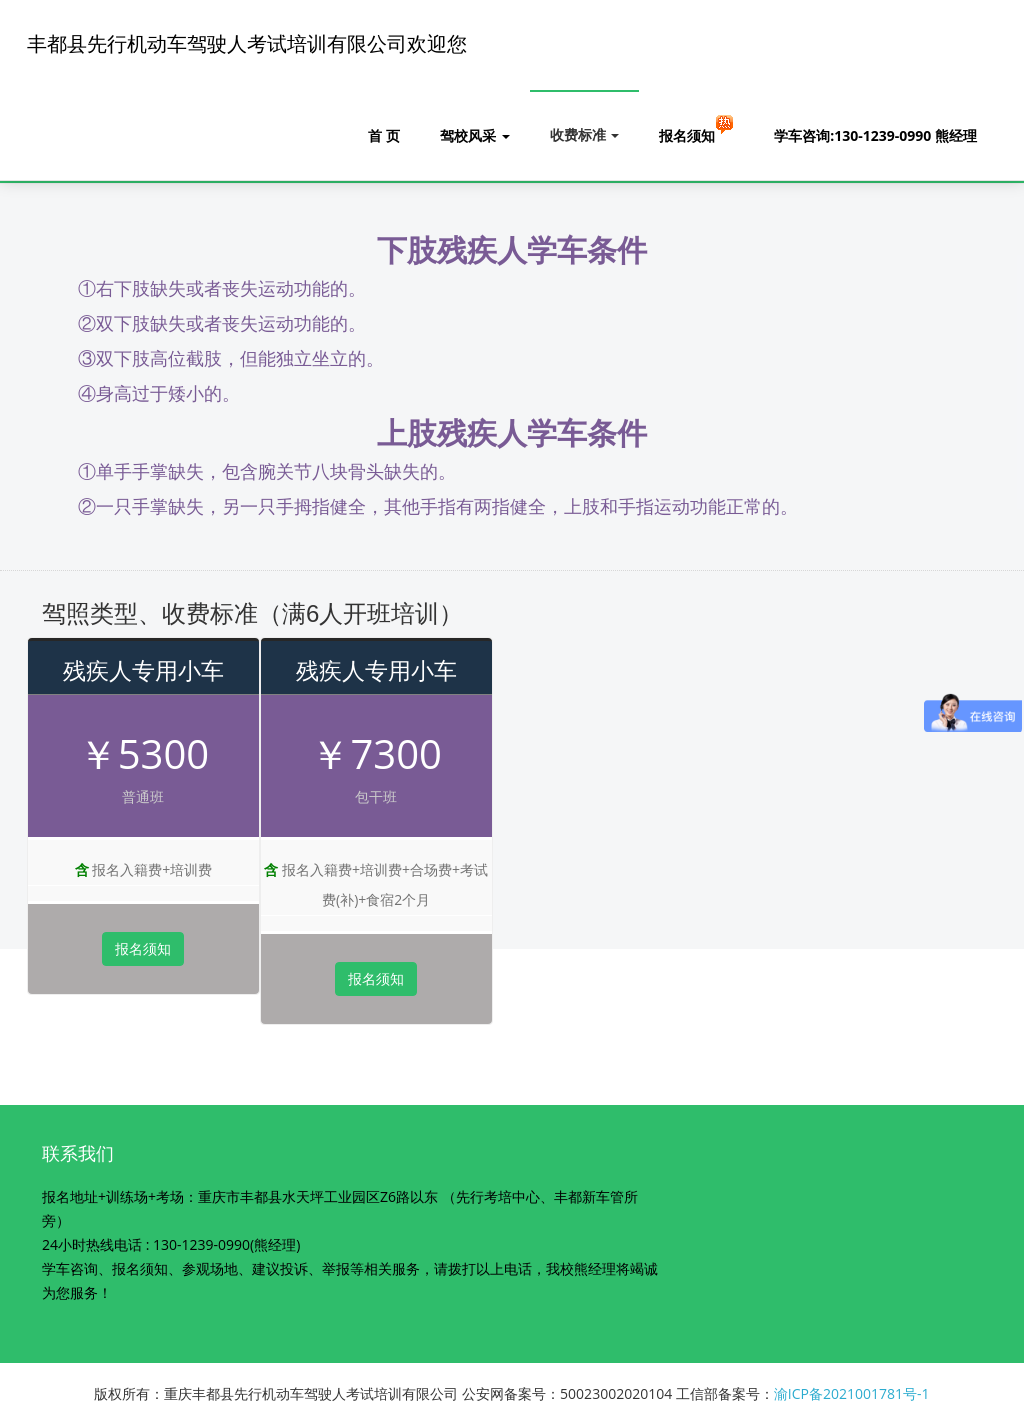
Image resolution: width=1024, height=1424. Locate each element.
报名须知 (696, 129)
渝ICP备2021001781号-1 (852, 1393)
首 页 (384, 135)
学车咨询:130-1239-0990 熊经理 (875, 135)
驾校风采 (475, 135)
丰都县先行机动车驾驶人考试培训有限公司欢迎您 (247, 44)
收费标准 (585, 134)
